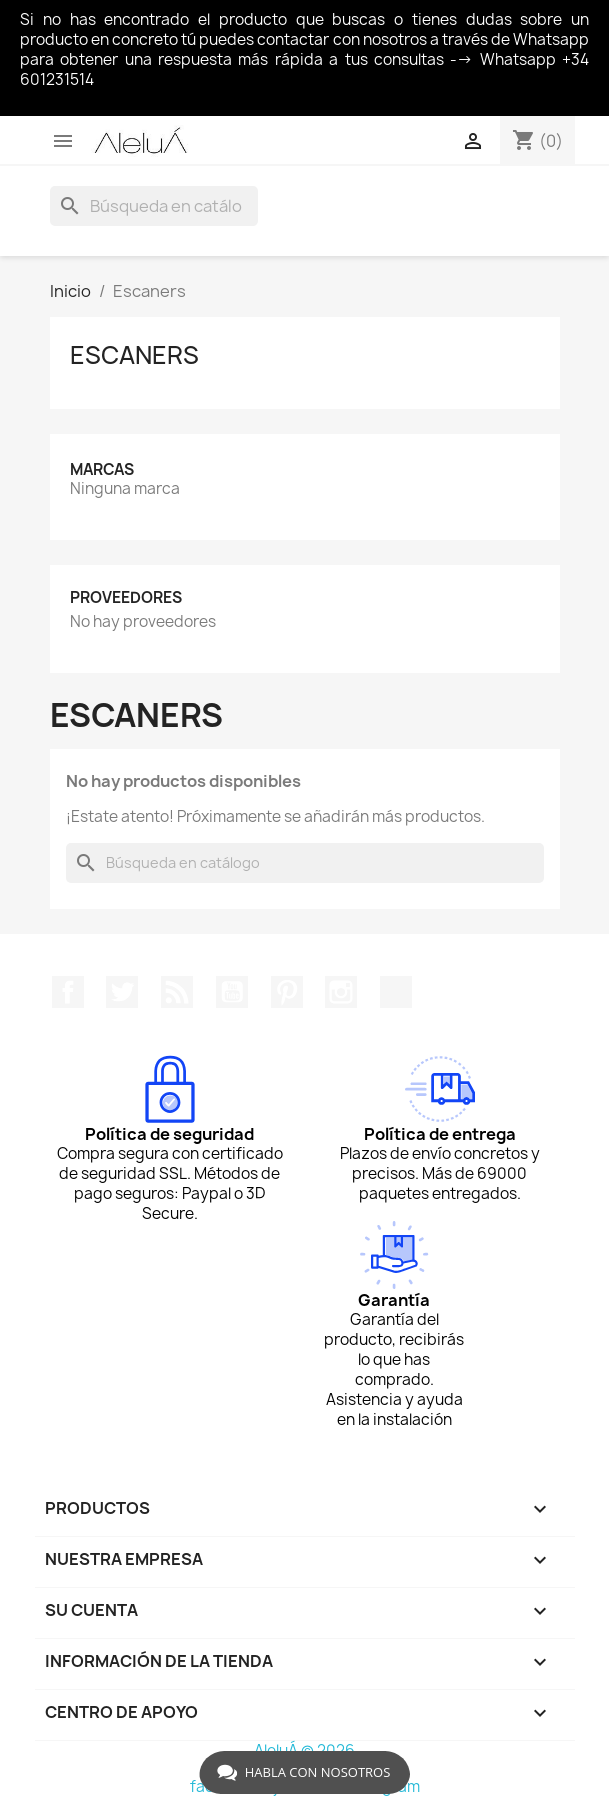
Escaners (134, 355)
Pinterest (287, 992)
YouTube (232, 992)
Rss (177, 992)
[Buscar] (154, 206)
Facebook (68, 992)
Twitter (122, 992)
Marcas (102, 469)
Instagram (341, 992)
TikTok (396, 992)
